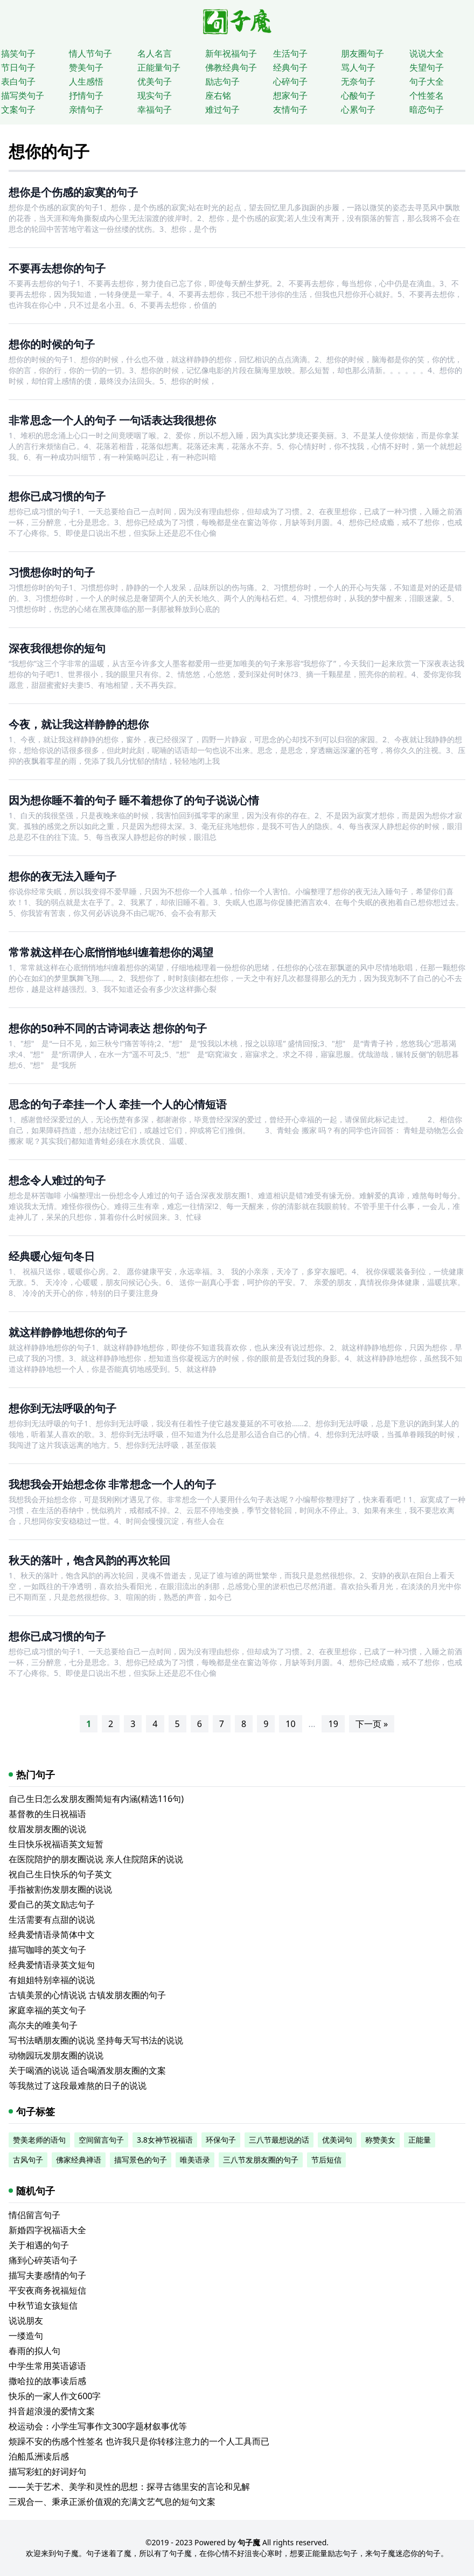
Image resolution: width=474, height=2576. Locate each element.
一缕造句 (26, 2336)
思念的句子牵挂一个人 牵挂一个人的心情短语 (118, 1104)
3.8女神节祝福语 (165, 2140)
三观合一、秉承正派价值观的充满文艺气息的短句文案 (112, 2502)
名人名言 (154, 53)
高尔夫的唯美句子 (43, 2025)
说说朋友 (26, 2320)
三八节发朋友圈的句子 (260, 2159)
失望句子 (426, 67)
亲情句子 (86, 109)
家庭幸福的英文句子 (47, 2010)
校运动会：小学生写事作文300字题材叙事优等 (98, 2426)
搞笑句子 (18, 53)
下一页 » (372, 1724)
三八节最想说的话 (279, 2140)
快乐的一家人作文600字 (55, 2396)
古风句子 (28, 2159)
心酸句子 (358, 95)
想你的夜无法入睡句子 (62, 876)
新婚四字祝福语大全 (47, 2230)
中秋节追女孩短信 (43, 2305)
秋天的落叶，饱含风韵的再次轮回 (89, 1560)
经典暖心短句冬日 (52, 1256)
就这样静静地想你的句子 (68, 1332)
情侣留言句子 (34, 2215)
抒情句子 (86, 95)
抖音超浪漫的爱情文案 (52, 2411)
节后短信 (326, 2159)
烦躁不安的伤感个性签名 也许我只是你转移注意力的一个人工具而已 (139, 2441)
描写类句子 (22, 95)
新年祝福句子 (231, 53)
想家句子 (290, 95)
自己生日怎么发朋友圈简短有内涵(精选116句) (96, 1799)
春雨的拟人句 (34, 2351)
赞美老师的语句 (39, 2140)
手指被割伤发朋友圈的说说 (60, 1889)
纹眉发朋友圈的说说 (47, 1829)
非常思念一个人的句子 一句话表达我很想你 (112, 420)
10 (290, 1724)
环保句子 (221, 2140)
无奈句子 (358, 81)
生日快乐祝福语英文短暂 (56, 1844)
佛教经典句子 (231, 67)
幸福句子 (154, 109)
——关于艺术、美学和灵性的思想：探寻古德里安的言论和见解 (129, 2486)
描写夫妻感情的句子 (47, 2275)
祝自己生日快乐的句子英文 (60, 1874)
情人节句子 (90, 53)
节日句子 (18, 67)
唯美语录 (195, 2159)
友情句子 (290, 109)
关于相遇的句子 (39, 2245)
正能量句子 (158, 67)
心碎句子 (290, 81)
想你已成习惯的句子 (57, 496)
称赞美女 (380, 2140)
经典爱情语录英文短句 (52, 1965)
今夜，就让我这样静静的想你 (79, 724)
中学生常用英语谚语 (47, 2366)
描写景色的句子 (140, 2159)
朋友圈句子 (362, 53)
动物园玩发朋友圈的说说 (56, 2055)
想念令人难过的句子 (57, 1180)
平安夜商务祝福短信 (47, 2290)
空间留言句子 (101, 2140)
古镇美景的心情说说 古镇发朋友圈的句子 (87, 1995)
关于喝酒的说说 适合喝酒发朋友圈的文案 (87, 2070)
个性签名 (426, 95)
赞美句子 (86, 67)
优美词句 (337, 2140)
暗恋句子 (426, 109)
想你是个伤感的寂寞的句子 (73, 192)
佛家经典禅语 (78, 2159)
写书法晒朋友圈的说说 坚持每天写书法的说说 (96, 2040)
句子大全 (426, 81)
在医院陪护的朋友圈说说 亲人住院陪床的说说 (96, 1859)
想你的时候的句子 (52, 344)
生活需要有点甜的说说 (52, 1919)
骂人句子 (358, 67)
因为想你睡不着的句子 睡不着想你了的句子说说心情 (134, 800)
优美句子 (154, 81)
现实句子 (154, 95)
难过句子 (222, 109)
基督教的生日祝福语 (47, 1814)
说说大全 (426, 53)
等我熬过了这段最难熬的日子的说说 (78, 2085)
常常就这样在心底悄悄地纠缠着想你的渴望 (111, 952)
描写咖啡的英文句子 (47, 1950)
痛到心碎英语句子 (43, 2260)
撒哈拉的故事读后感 (47, 2381)
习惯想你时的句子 (52, 572)
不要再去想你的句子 (57, 268)
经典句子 (290, 67)
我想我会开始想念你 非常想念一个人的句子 (112, 1484)
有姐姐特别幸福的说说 (52, 1980)
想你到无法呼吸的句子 (62, 1408)
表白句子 (18, 81)
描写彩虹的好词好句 (47, 2471)
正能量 (419, 2140)
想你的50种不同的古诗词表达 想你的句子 (108, 1028)
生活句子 (290, 53)
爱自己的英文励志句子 (52, 1904)
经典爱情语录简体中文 (52, 1934)
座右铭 (218, 95)
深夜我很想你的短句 (57, 648)
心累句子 (358, 109)
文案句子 (18, 109)
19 (333, 1724)
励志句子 (222, 81)
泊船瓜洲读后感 (39, 2456)
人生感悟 (86, 81)
